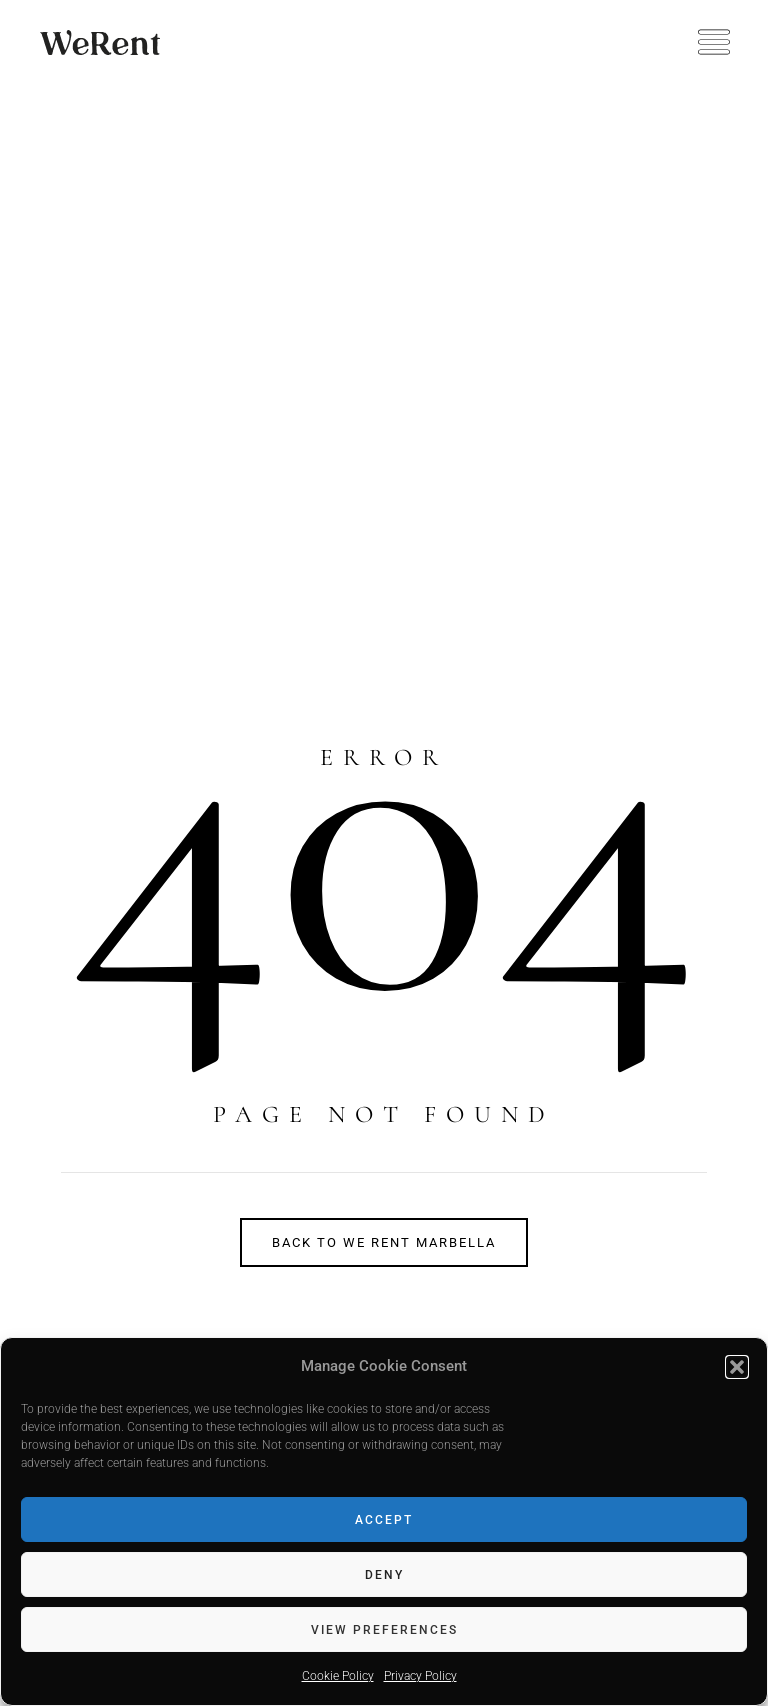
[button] (737, 1367)
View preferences (384, 1630)
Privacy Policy (420, 1676)
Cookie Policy (338, 1676)
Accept (384, 1520)
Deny (384, 1575)
